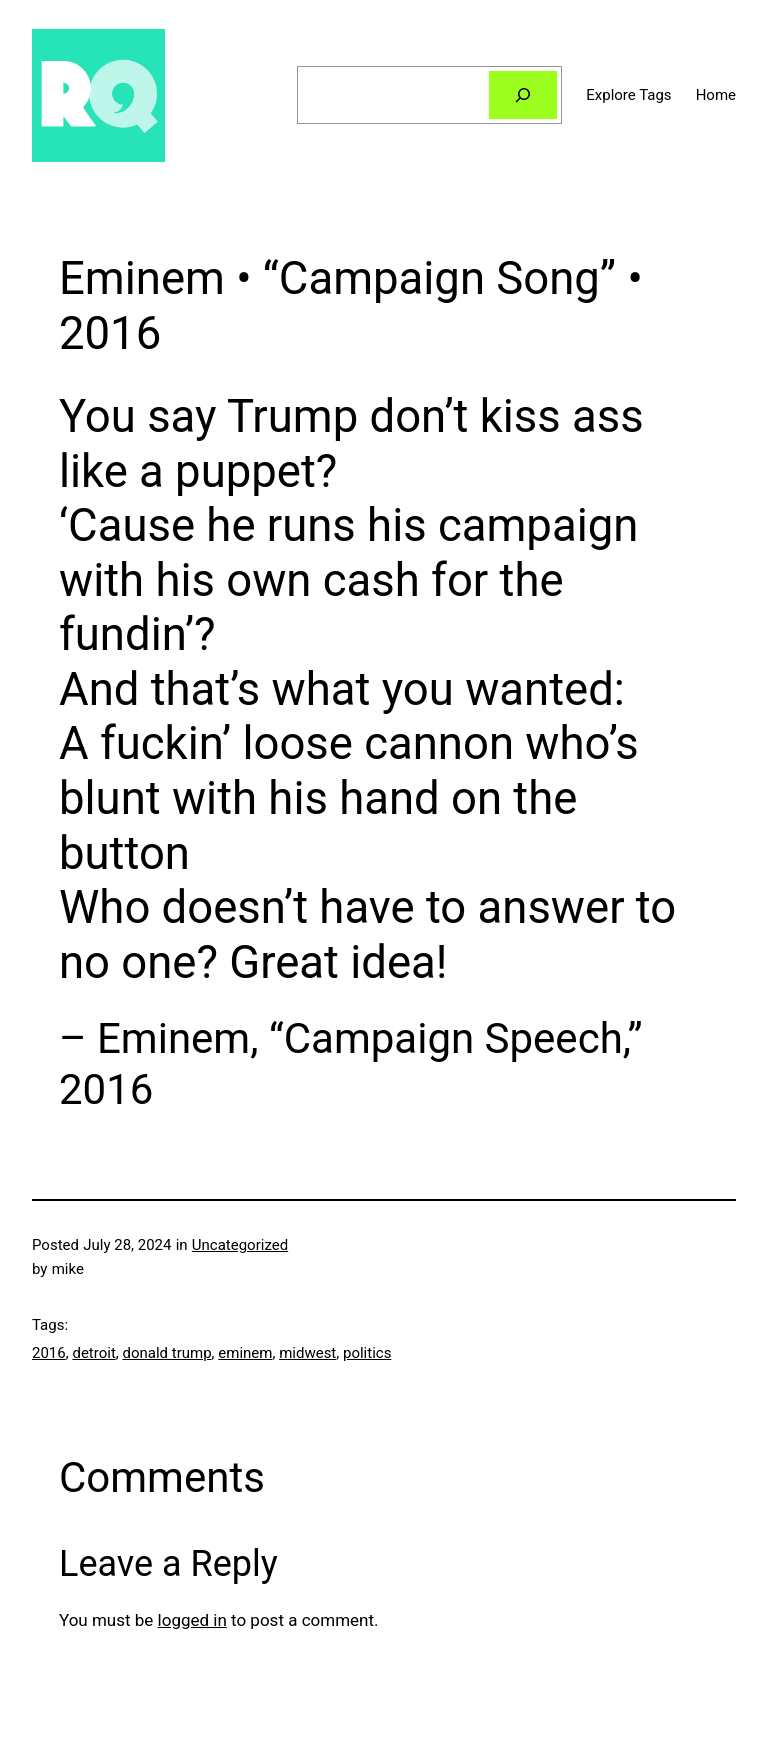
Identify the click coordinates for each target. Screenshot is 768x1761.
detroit (93, 1353)
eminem (245, 1353)
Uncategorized (240, 1245)
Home (716, 95)
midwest (307, 1353)
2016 (49, 1353)
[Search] (523, 95)
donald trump (166, 1353)
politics (367, 1353)
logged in (192, 1620)
